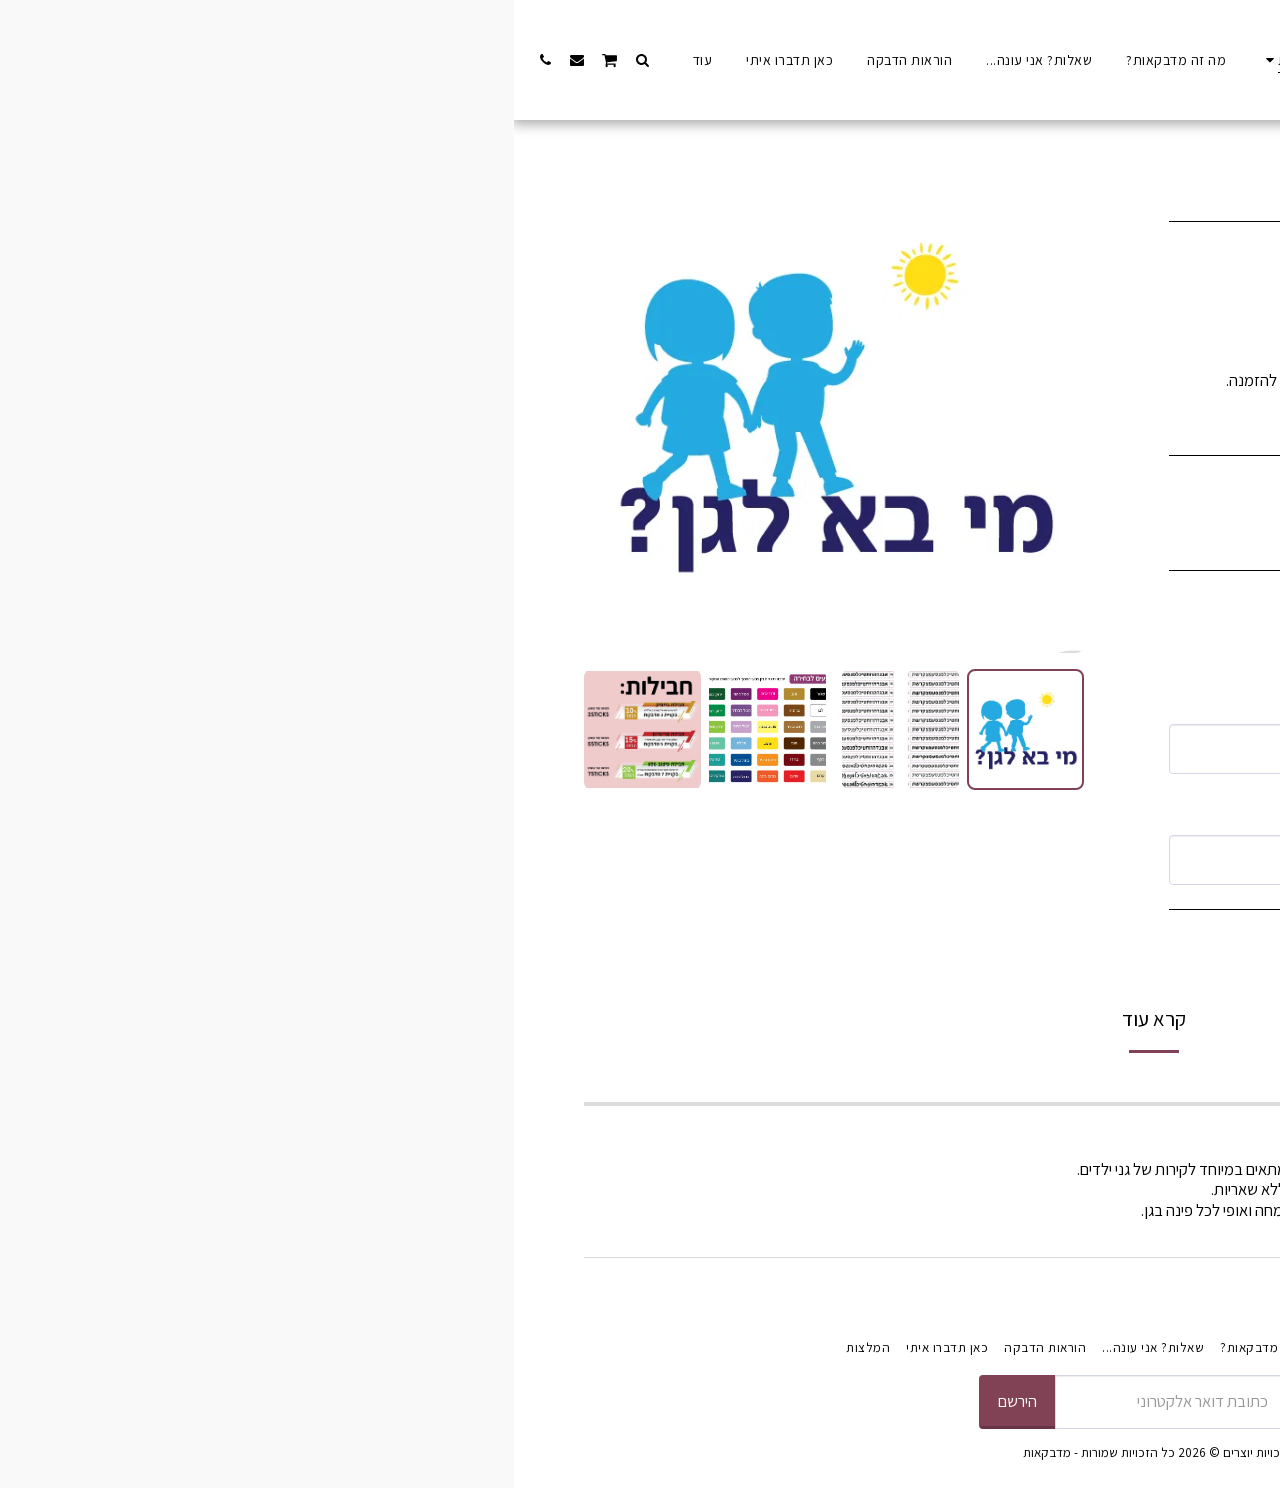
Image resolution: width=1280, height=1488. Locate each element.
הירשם (503, 1401)
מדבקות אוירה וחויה (1035, 135)
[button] (128, 59)
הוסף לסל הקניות (954, 960)
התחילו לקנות (1138, 135)
